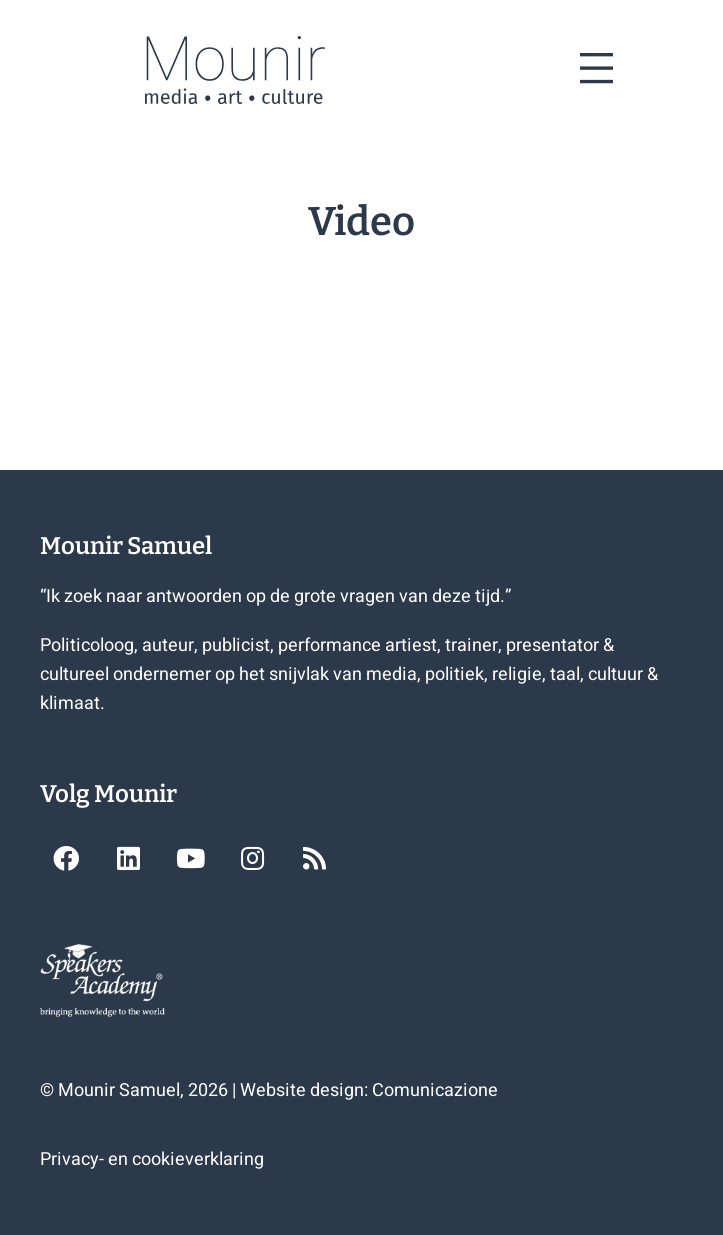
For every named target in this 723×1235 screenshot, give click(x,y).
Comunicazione (435, 1090)
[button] (66, 858)
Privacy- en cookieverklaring (152, 1159)
